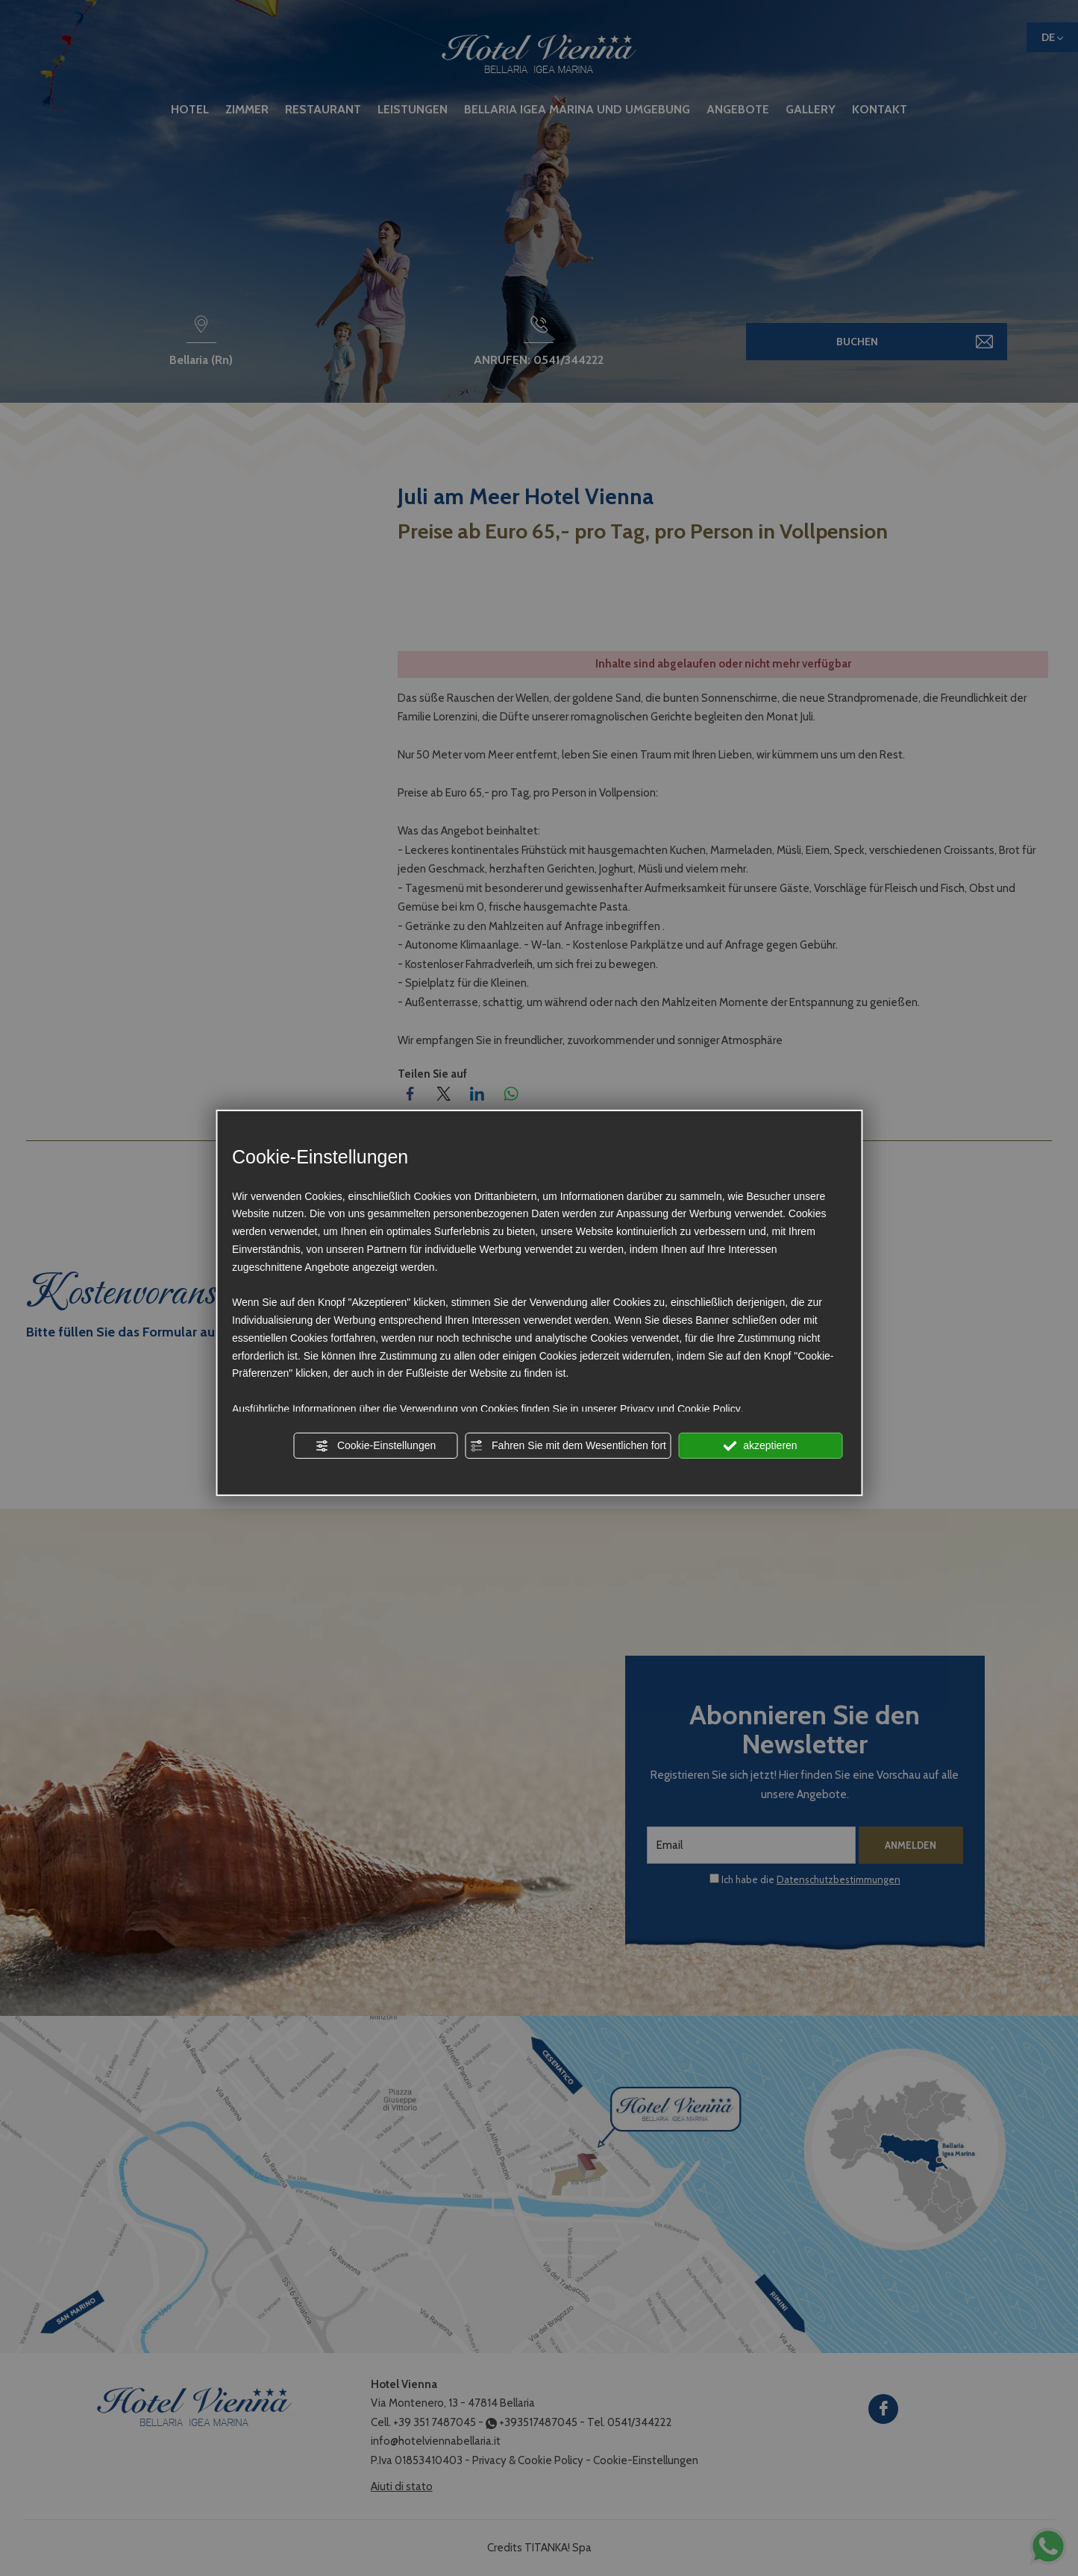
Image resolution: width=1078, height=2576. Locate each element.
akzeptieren (760, 1445)
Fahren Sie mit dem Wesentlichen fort (567, 1445)
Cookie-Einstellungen (375, 1445)
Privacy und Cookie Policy (680, 1409)
